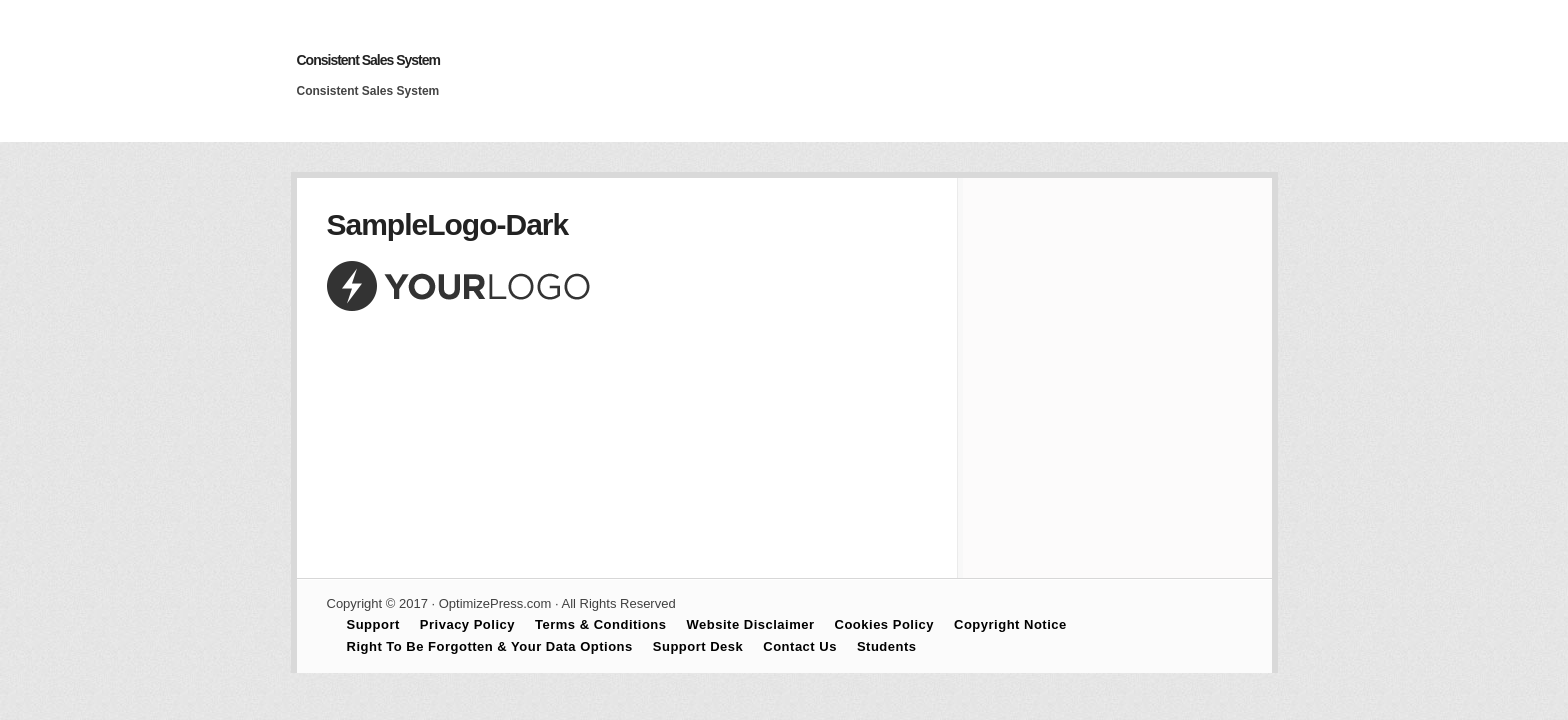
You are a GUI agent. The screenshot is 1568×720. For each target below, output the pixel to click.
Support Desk (698, 646)
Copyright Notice (1010, 624)
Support (373, 624)
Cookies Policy (884, 624)
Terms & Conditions (601, 624)
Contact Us (800, 646)
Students (887, 646)
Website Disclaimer (751, 624)
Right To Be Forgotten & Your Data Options (490, 646)
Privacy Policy (467, 624)
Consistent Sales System (369, 60)
